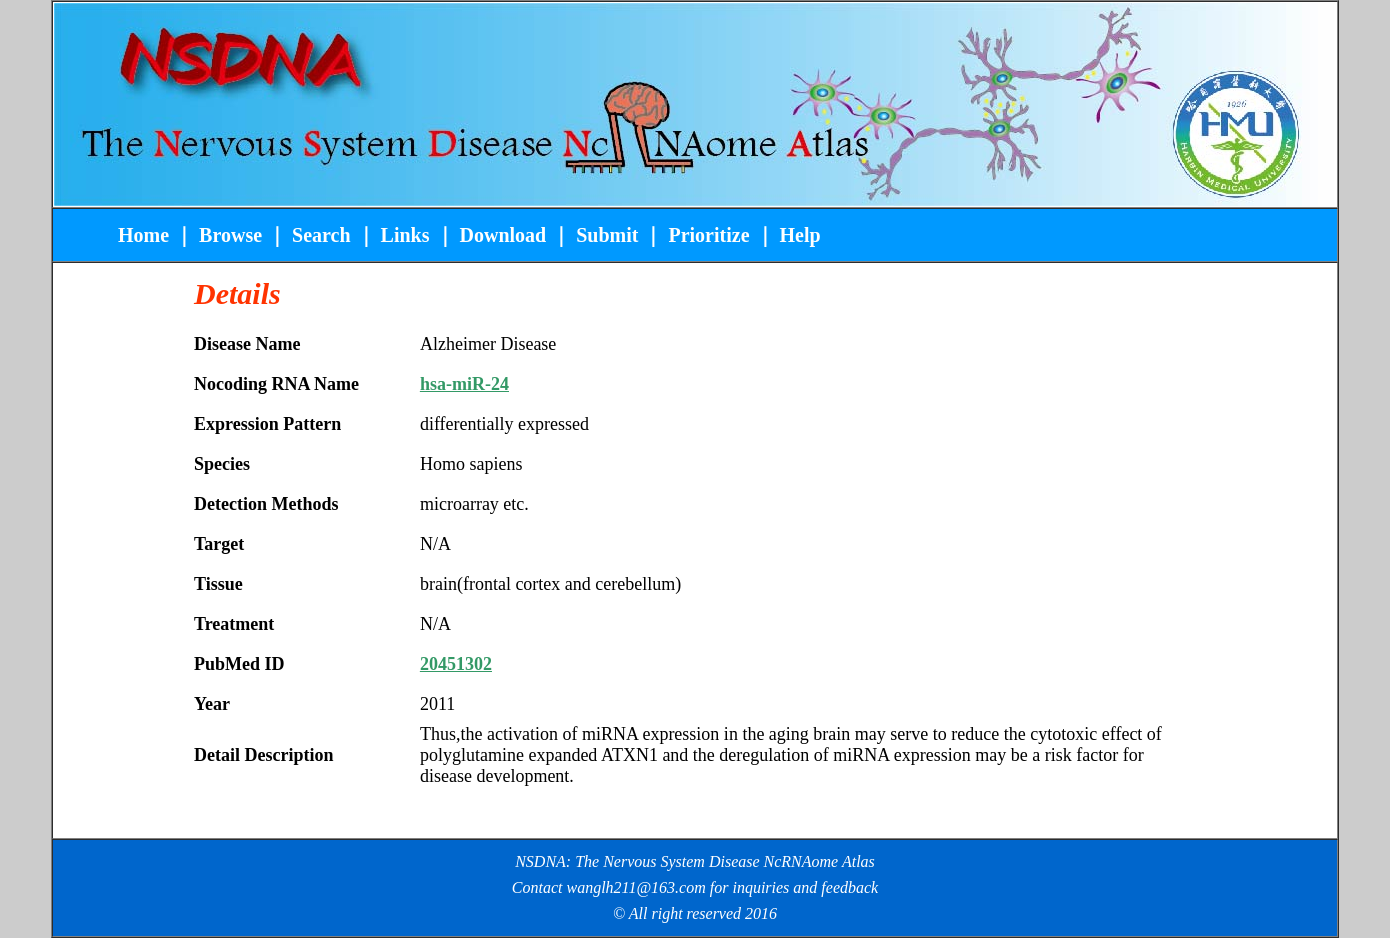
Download (503, 235)
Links (405, 235)
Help (800, 235)
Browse (230, 235)
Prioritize (708, 235)
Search (319, 235)
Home (146, 235)
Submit (607, 235)
